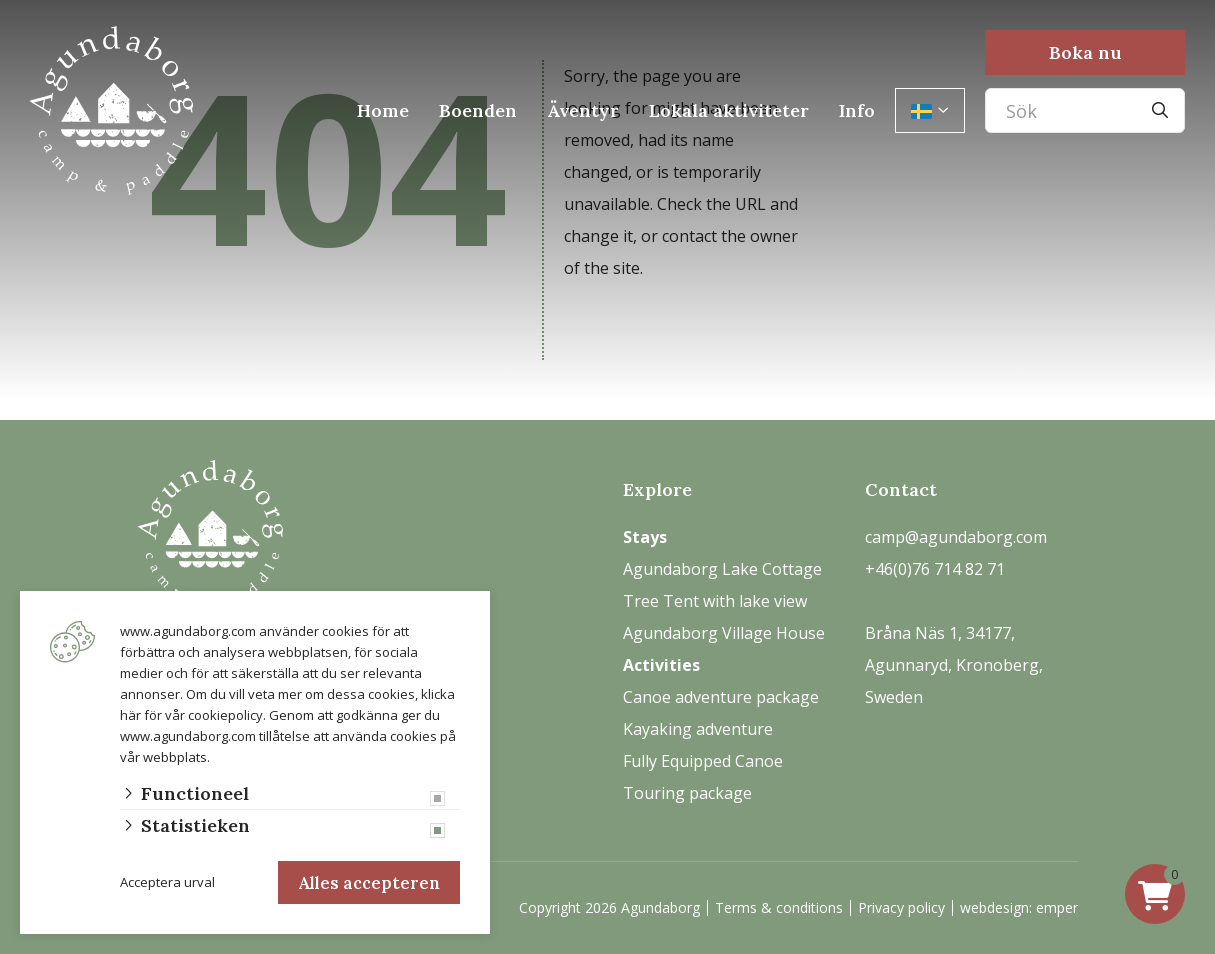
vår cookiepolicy (214, 708)
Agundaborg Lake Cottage (722, 569)
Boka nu (1085, 52)
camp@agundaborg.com (956, 537)
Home (383, 110)
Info (857, 110)
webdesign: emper (1019, 907)
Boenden (478, 110)
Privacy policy (901, 907)
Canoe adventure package (721, 697)
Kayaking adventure (698, 729)
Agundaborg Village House (724, 633)
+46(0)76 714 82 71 (935, 569)
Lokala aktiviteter (729, 110)
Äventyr (583, 110)
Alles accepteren (365, 879)
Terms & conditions (779, 907)
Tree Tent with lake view (715, 601)
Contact (901, 489)
